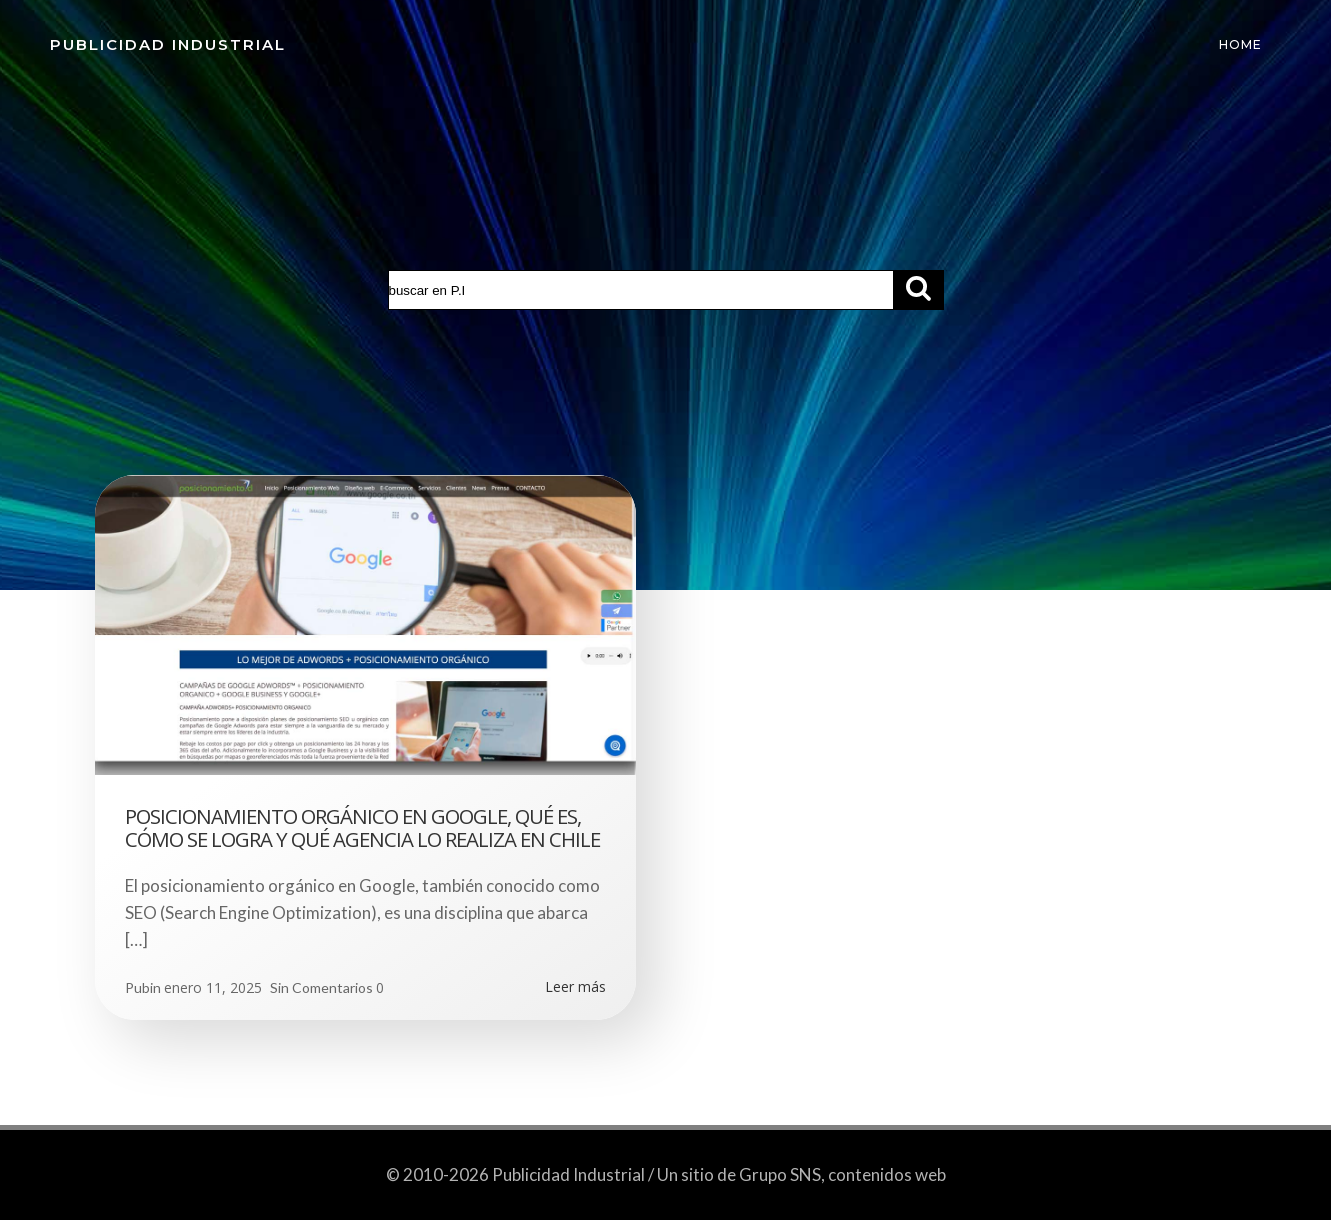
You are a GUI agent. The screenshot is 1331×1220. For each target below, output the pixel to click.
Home (1240, 44)
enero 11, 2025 (213, 987)
